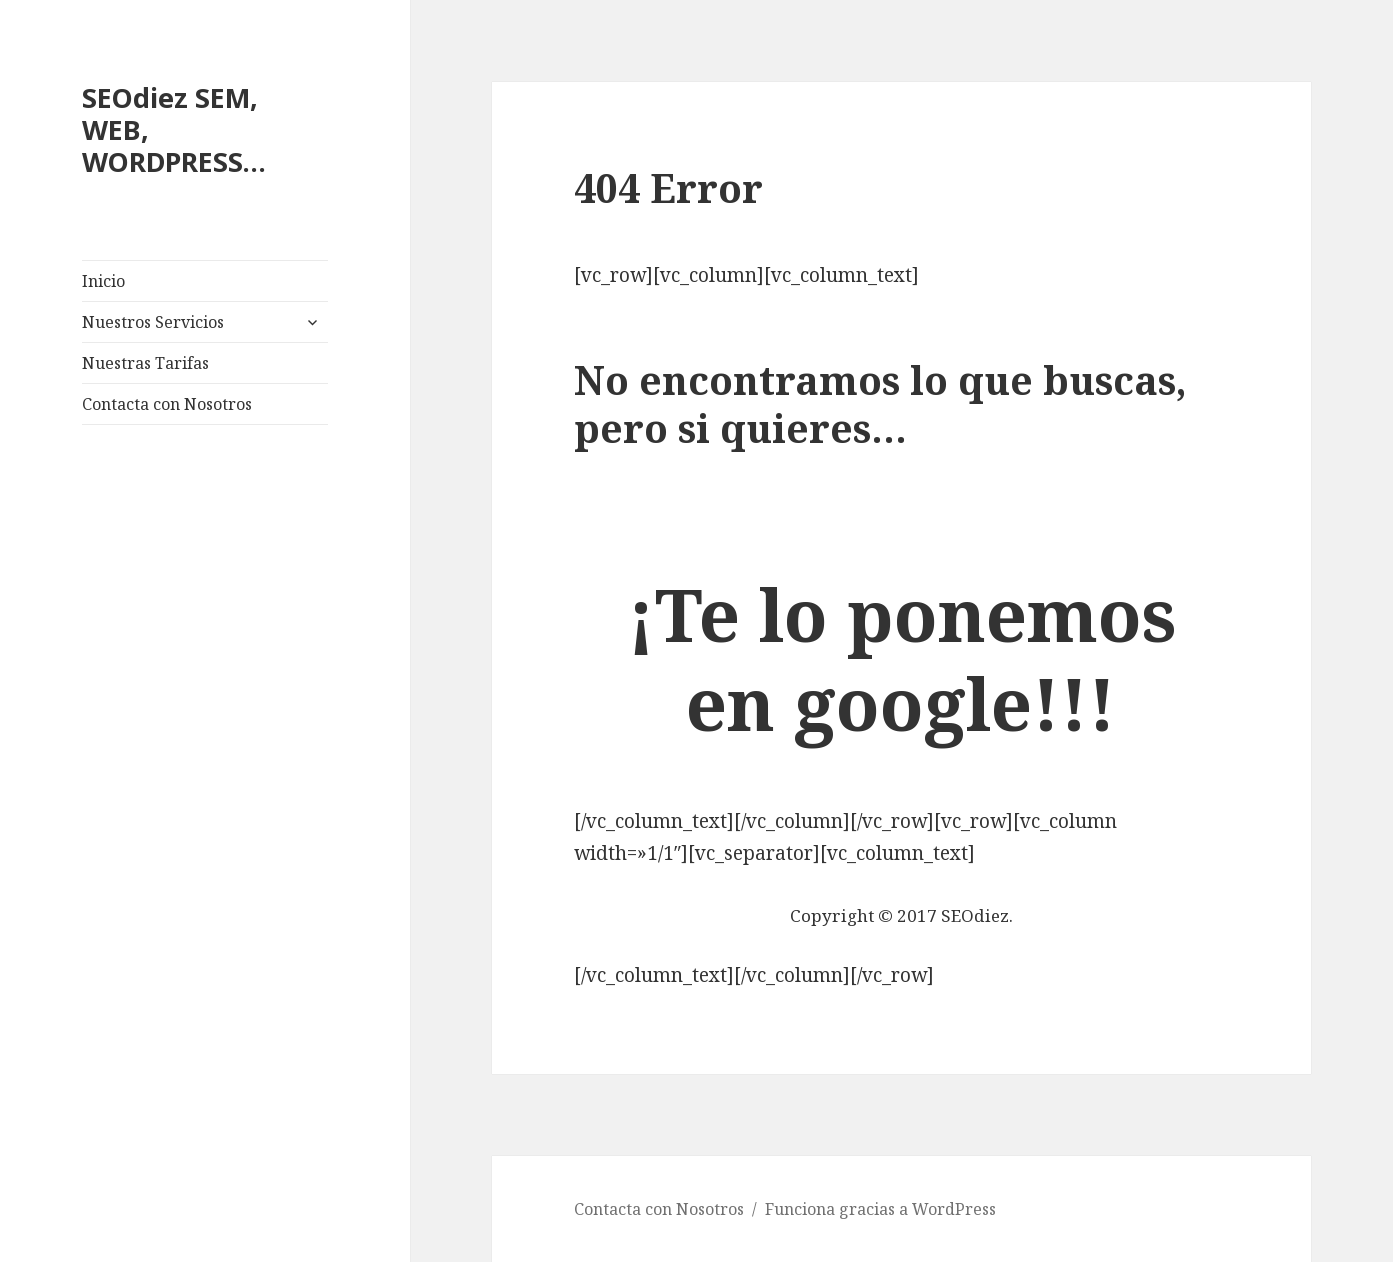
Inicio (103, 281)
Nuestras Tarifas (145, 363)
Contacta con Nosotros (167, 404)
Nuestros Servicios (153, 322)
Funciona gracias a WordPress (880, 1209)
